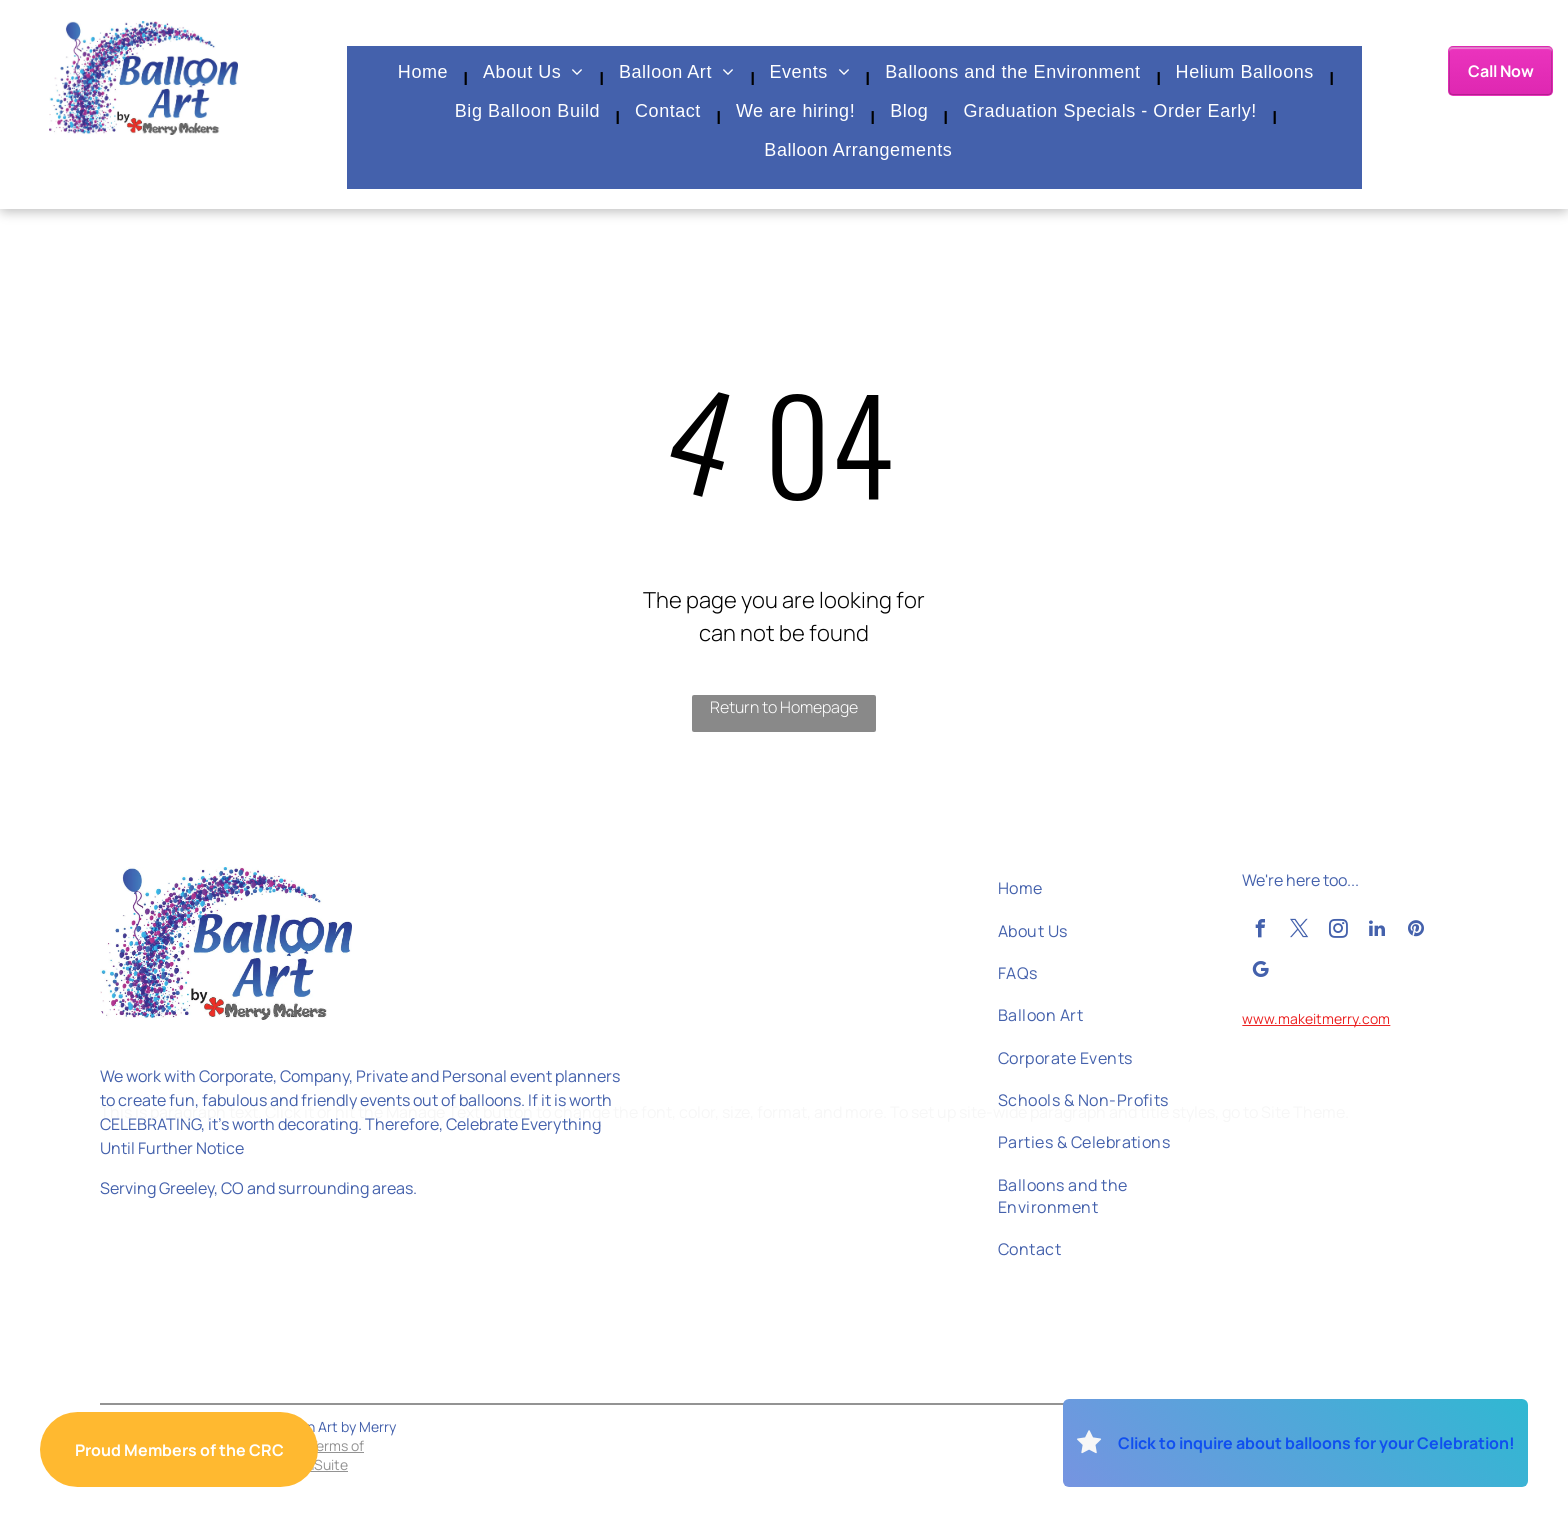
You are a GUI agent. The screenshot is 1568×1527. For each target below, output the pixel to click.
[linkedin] (1377, 931)
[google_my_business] (1260, 972)
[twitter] (1299, 931)
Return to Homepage (784, 707)
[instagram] (1338, 931)
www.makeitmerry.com (1316, 1018)
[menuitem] (425, 78)
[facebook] (1260, 931)
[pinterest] (1416, 931)
